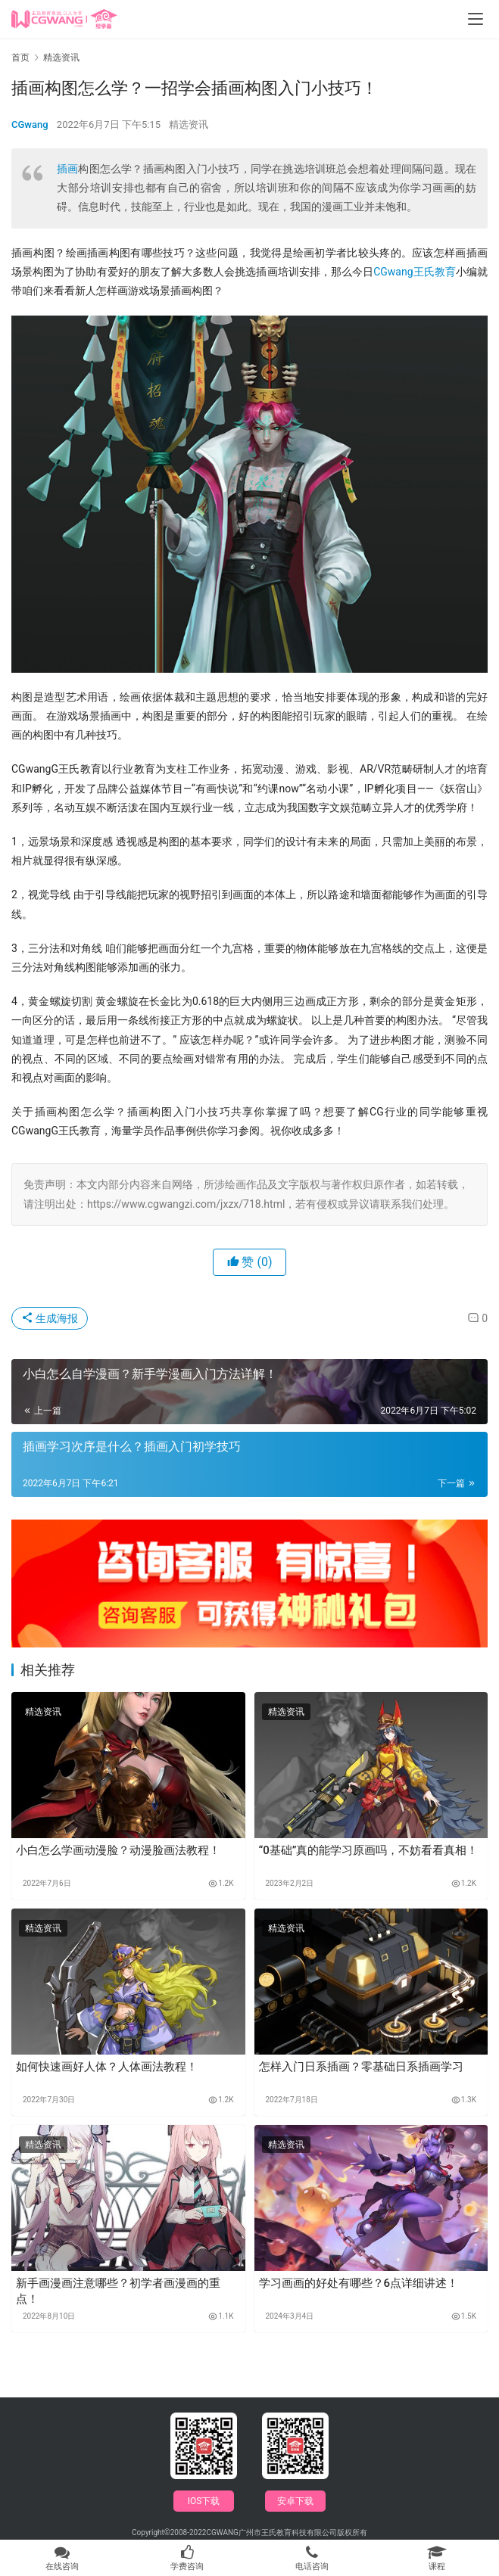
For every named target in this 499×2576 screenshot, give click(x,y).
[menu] (475, 19)
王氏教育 (434, 272)
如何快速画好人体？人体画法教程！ (107, 2067)
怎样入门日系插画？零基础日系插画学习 (361, 2067)
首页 (20, 57)
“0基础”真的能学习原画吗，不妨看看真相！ (369, 1850)
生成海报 (49, 1318)
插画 (67, 169)
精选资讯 (188, 124)
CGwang (29, 124)
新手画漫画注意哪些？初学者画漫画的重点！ (118, 2291)
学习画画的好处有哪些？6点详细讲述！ (359, 2283)
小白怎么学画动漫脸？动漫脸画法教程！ (118, 1850)
